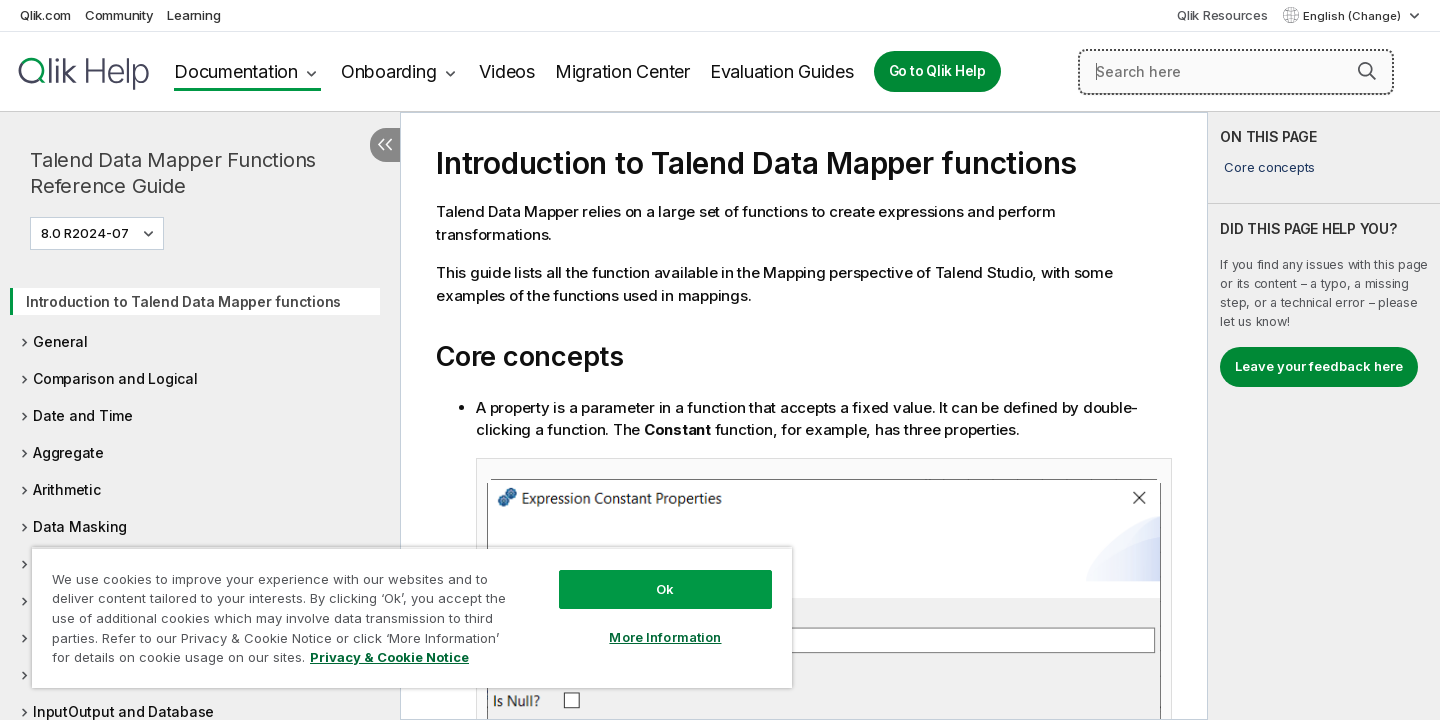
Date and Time (83, 415)
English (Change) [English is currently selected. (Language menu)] (1353, 16)
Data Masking (80, 526)
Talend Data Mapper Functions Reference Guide (173, 173)
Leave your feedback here (1319, 366)
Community (119, 15)
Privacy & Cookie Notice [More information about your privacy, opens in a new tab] (389, 657)
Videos (507, 71)
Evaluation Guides (782, 71)
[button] (1367, 71)
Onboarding (389, 71)
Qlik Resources (1222, 15)
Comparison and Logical (115, 378)
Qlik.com (45, 15)
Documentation (236, 71)
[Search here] (1236, 72)
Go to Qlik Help (937, 71)
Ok (665, 589)
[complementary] (1324, 416)
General (60, 341)
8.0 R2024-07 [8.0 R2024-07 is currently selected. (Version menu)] (86, 233)
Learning (193, 15)
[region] (412, 617)
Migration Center (622, 71)
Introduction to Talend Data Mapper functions (183, 301)
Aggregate (68, 452)
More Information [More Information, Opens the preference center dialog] (665, 637)
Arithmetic (67, 489)
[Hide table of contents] (385, 145)
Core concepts (1269, 167)
